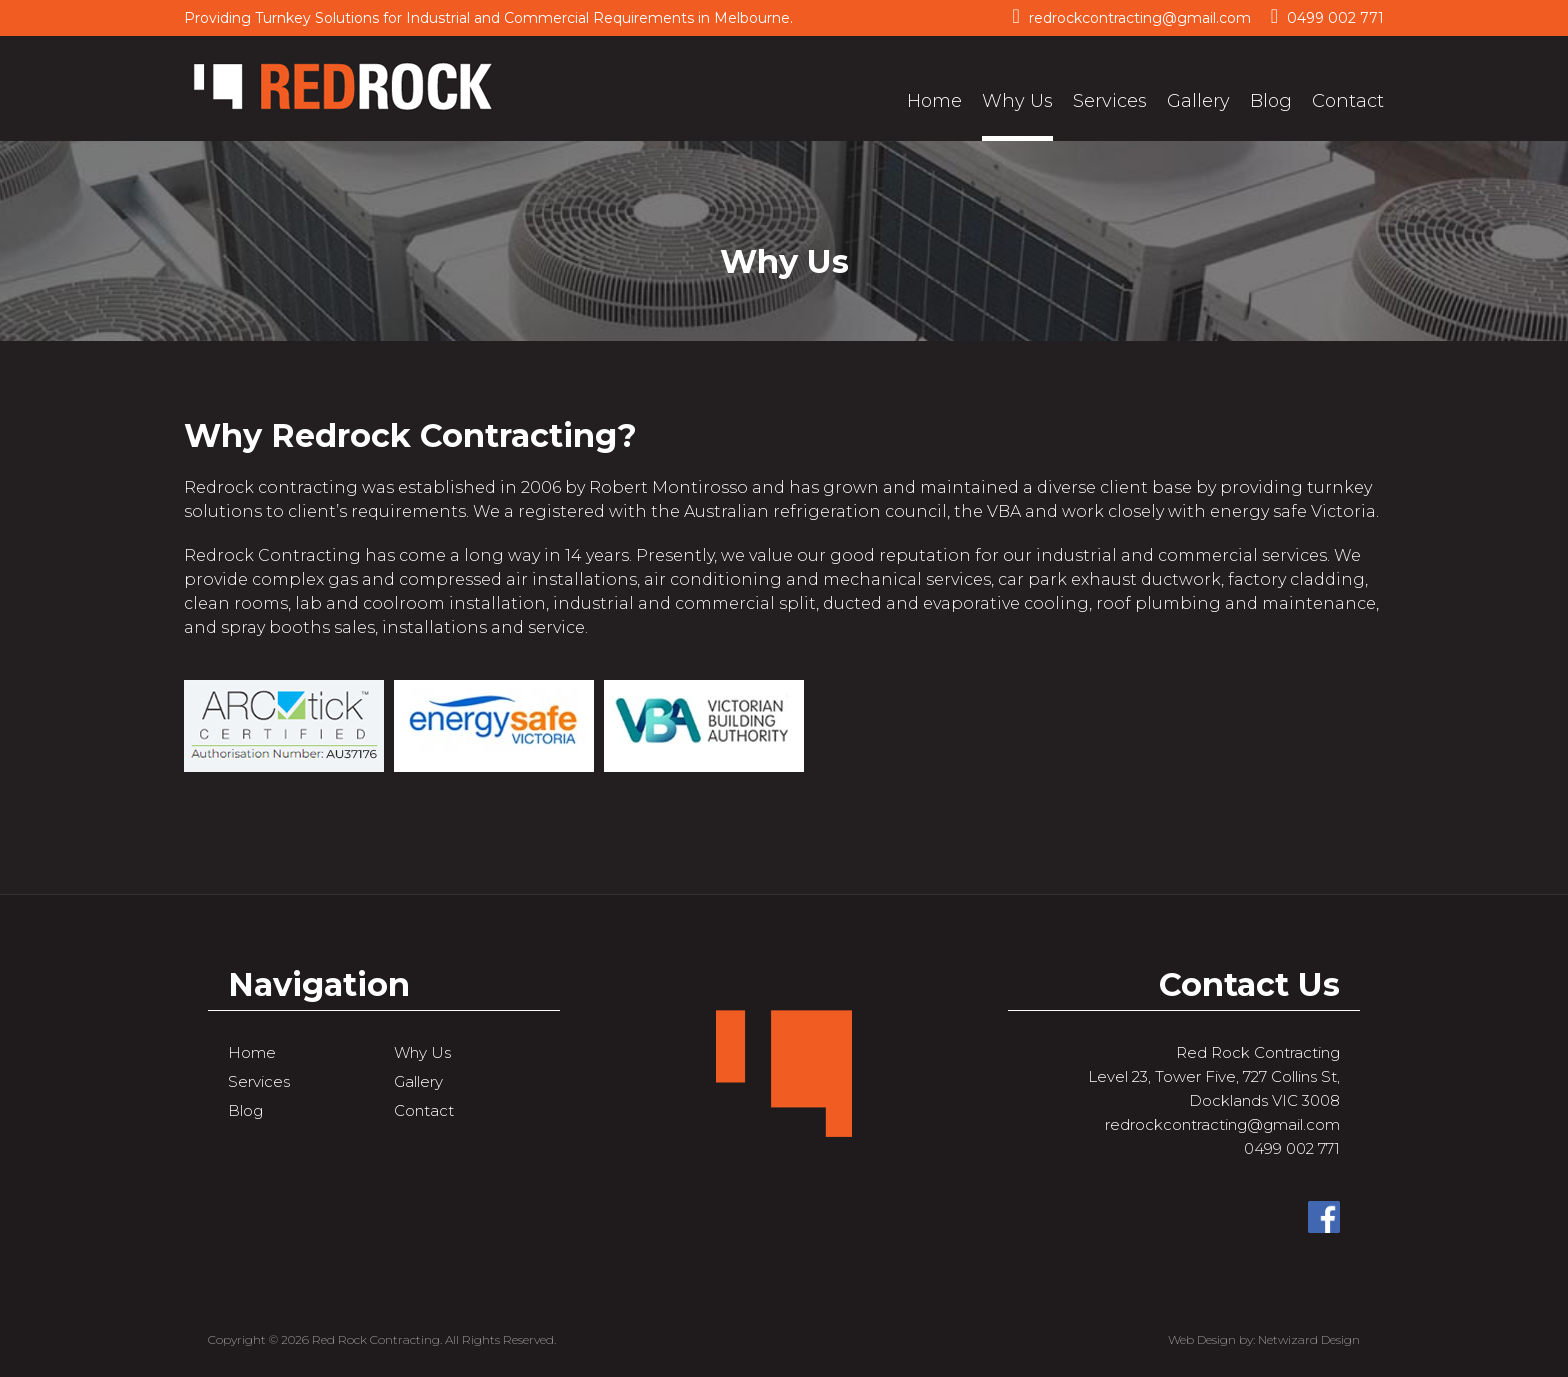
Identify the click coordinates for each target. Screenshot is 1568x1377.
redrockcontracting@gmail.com (1131, 16)
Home (934, 101)
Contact (1348, 101)
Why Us (1017, 101)
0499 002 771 (1327, 16)
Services (1110, 101)
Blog (1271, 101)
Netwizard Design (1309, 1339)
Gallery (1198, 101)
